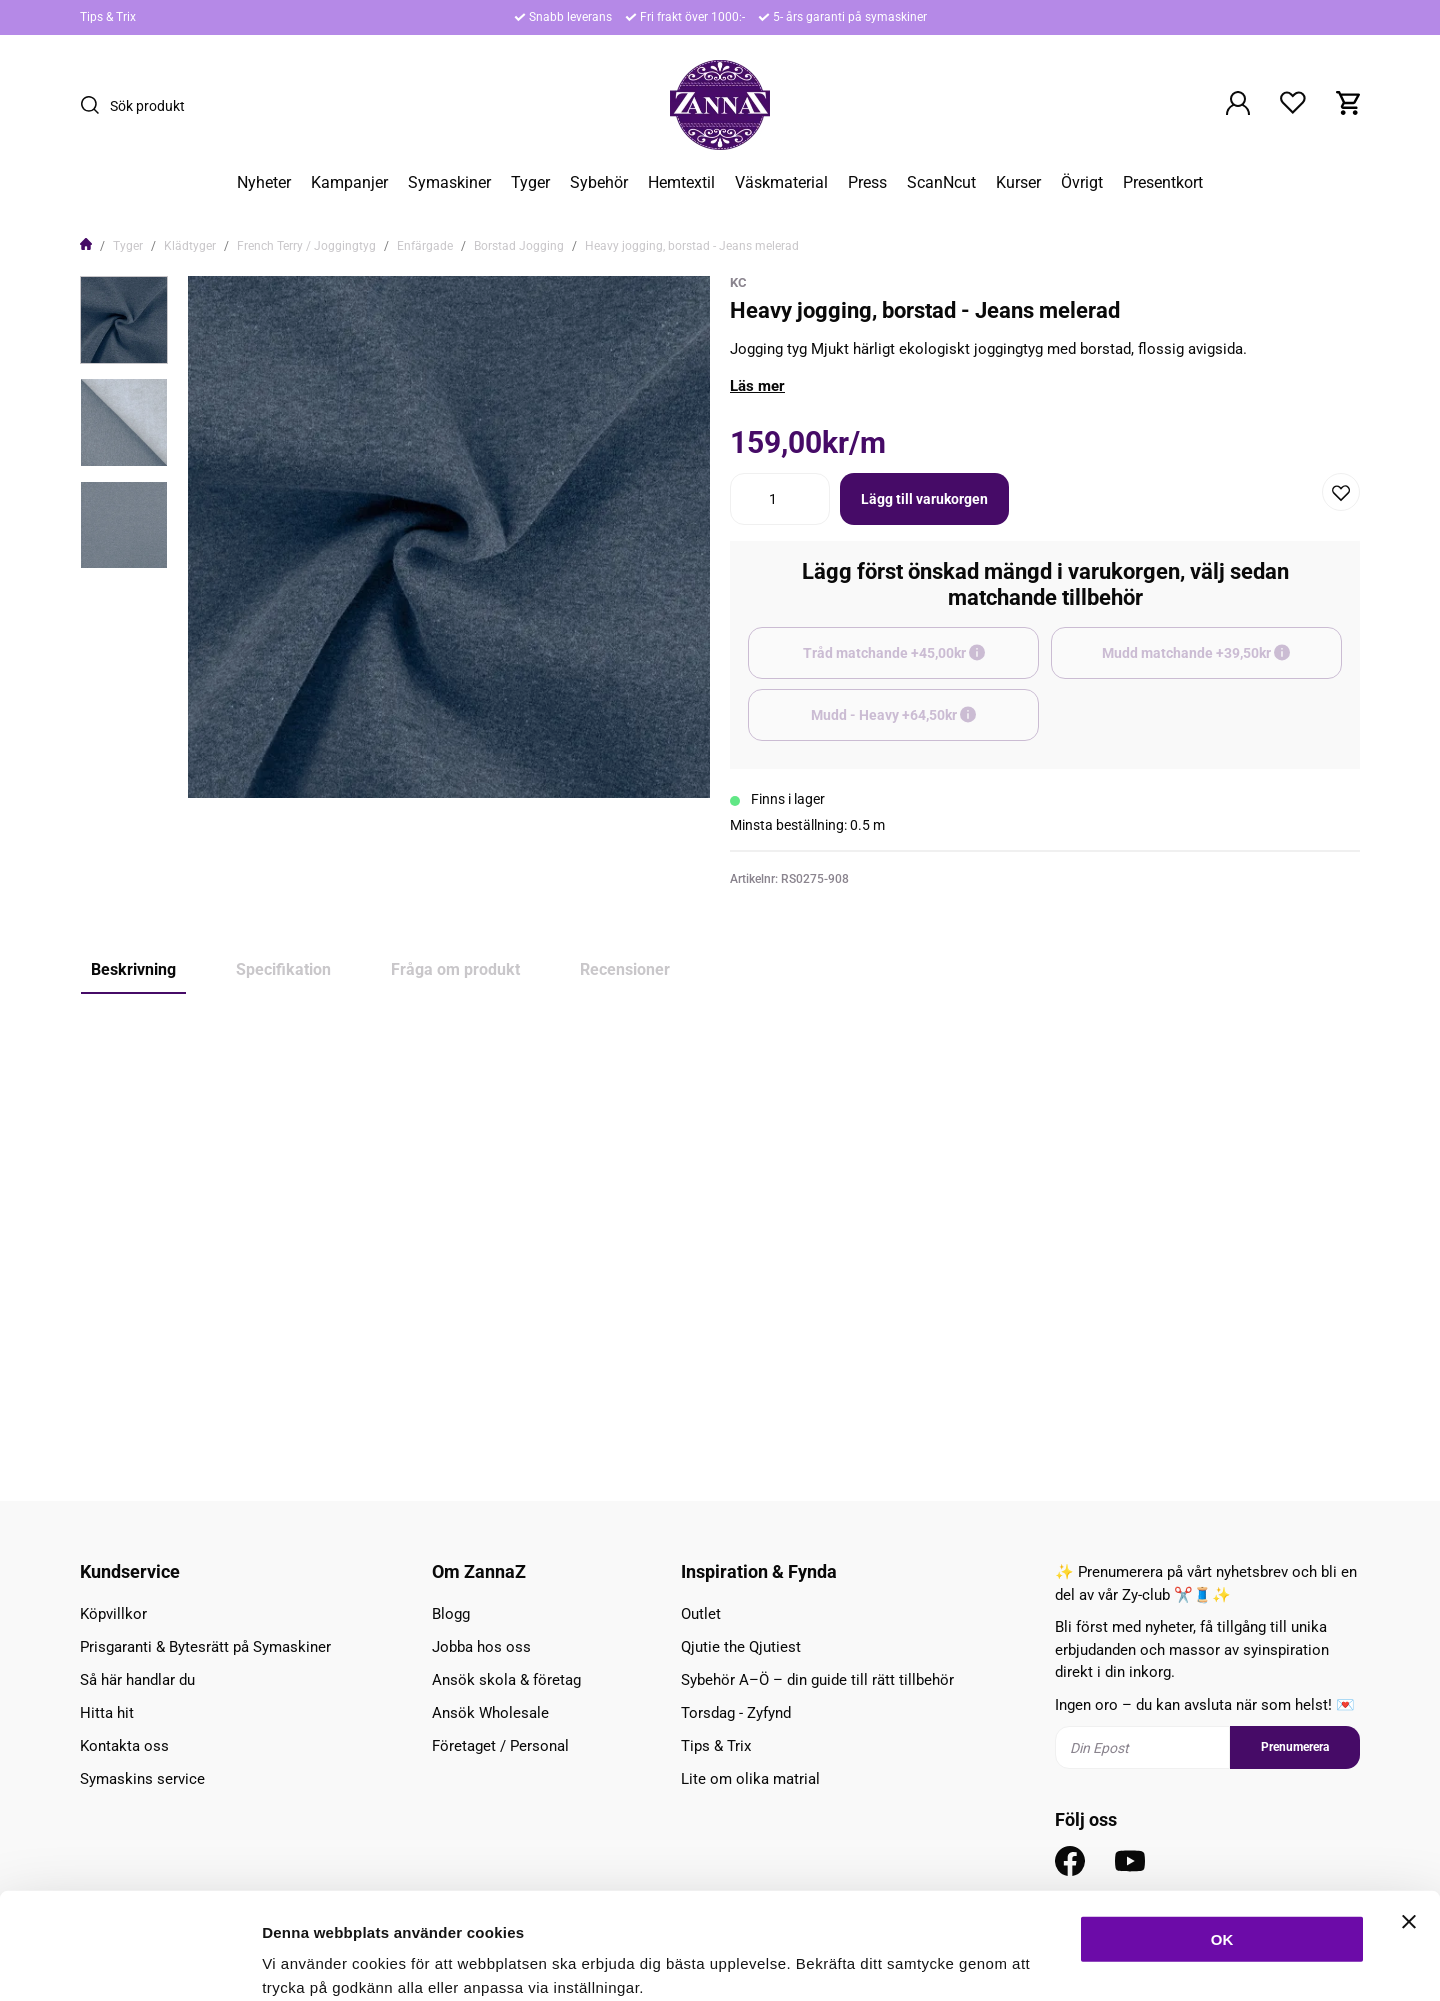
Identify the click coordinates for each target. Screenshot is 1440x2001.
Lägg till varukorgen (924, 499)
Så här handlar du (137, 1680)
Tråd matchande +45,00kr (921, 662)
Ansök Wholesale (490, 1713)
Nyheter (264, 183)
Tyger (530, 183)
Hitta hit (107, 1713)
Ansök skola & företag (506, 1680)
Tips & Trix (108, 17)
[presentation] (124, 320)
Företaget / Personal (500, 1746)
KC (738, 282)
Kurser (1018, 183)
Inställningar (1087, 1961)
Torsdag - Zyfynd (736, 1713)
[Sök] (95, 105)
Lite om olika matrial (750, 1779)
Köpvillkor (113, 1614)
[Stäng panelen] (1409, 1815)
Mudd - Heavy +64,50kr (925, 724)
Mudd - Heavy (133, 1386)
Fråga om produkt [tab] (455, 969)
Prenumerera (1295, 1747)
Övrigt (1082, 183)
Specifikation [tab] (283, 969)
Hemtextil (681, 183)
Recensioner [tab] (625, 969)
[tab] (124, 320)
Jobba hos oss (481, 1647)
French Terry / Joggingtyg (306, 246)
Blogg (451, 1614)
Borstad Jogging (519, 246)
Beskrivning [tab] (133, 969)
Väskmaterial (781, 183)
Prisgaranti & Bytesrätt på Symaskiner (205, 1647)
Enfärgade (425, 246)
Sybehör (599, 183)
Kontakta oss (124, 1746)
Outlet (701, 1614)
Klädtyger (190, 246)
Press (867, 183)
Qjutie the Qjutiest (741, 1647)
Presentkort (1163, 183)
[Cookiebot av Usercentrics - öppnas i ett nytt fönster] (129, 1962)
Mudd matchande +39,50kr (1222, 662)
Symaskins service (142, 1779)
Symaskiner (449, 183)
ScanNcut (941, 183)
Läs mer (757, 386)
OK (1222, 1832)
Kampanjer (349, 183)
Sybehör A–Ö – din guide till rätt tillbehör (817, 1680)
